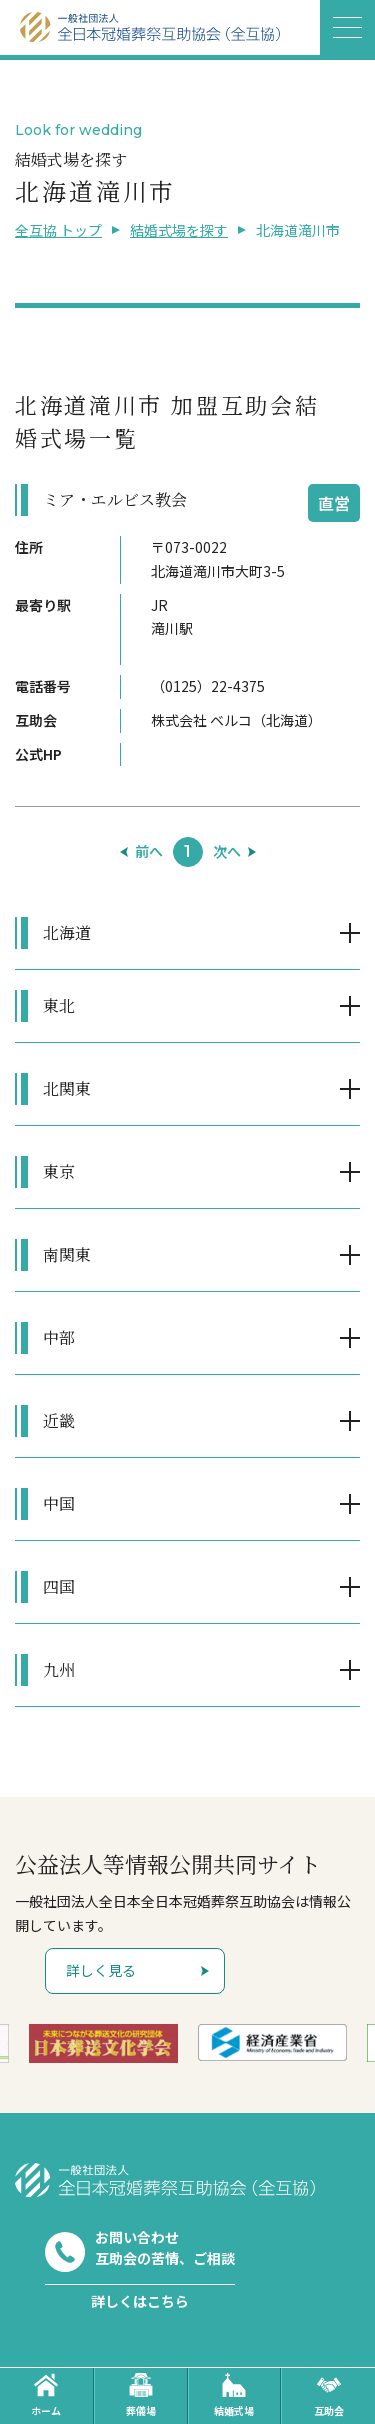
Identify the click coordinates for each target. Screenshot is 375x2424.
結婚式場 (234, 2395)
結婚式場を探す (179, 230)
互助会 (329, 2395)
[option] (103, 2043)
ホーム (46, 2395)
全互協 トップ (58, 230)
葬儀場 (141, 2395)
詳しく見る (101, 1970)
